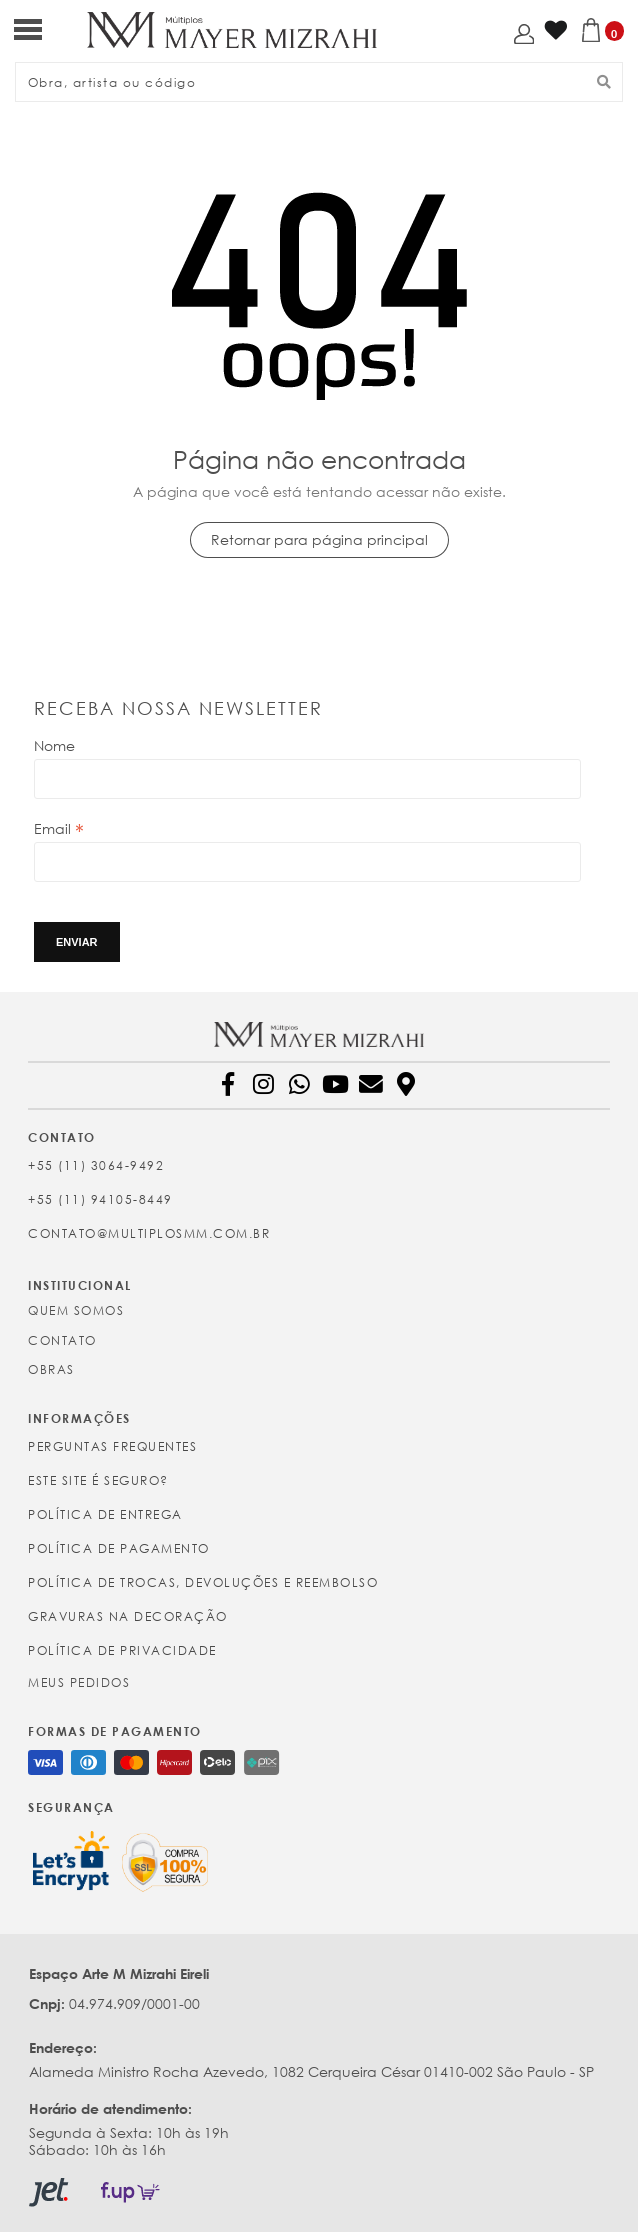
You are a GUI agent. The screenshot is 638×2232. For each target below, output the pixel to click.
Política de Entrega (105, 1514)
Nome (54, 745)
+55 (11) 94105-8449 (100, 1199)
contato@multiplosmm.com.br (149, 1233)
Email (59, 828)
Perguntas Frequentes (112, 1446)
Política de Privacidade (122, 1650)
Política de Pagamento (119, 1548)
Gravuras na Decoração (128, 1616)
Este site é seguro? (98, 1480)
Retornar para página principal (319, 539)
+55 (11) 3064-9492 (96, 1165)
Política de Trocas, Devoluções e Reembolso (203, 1582)
